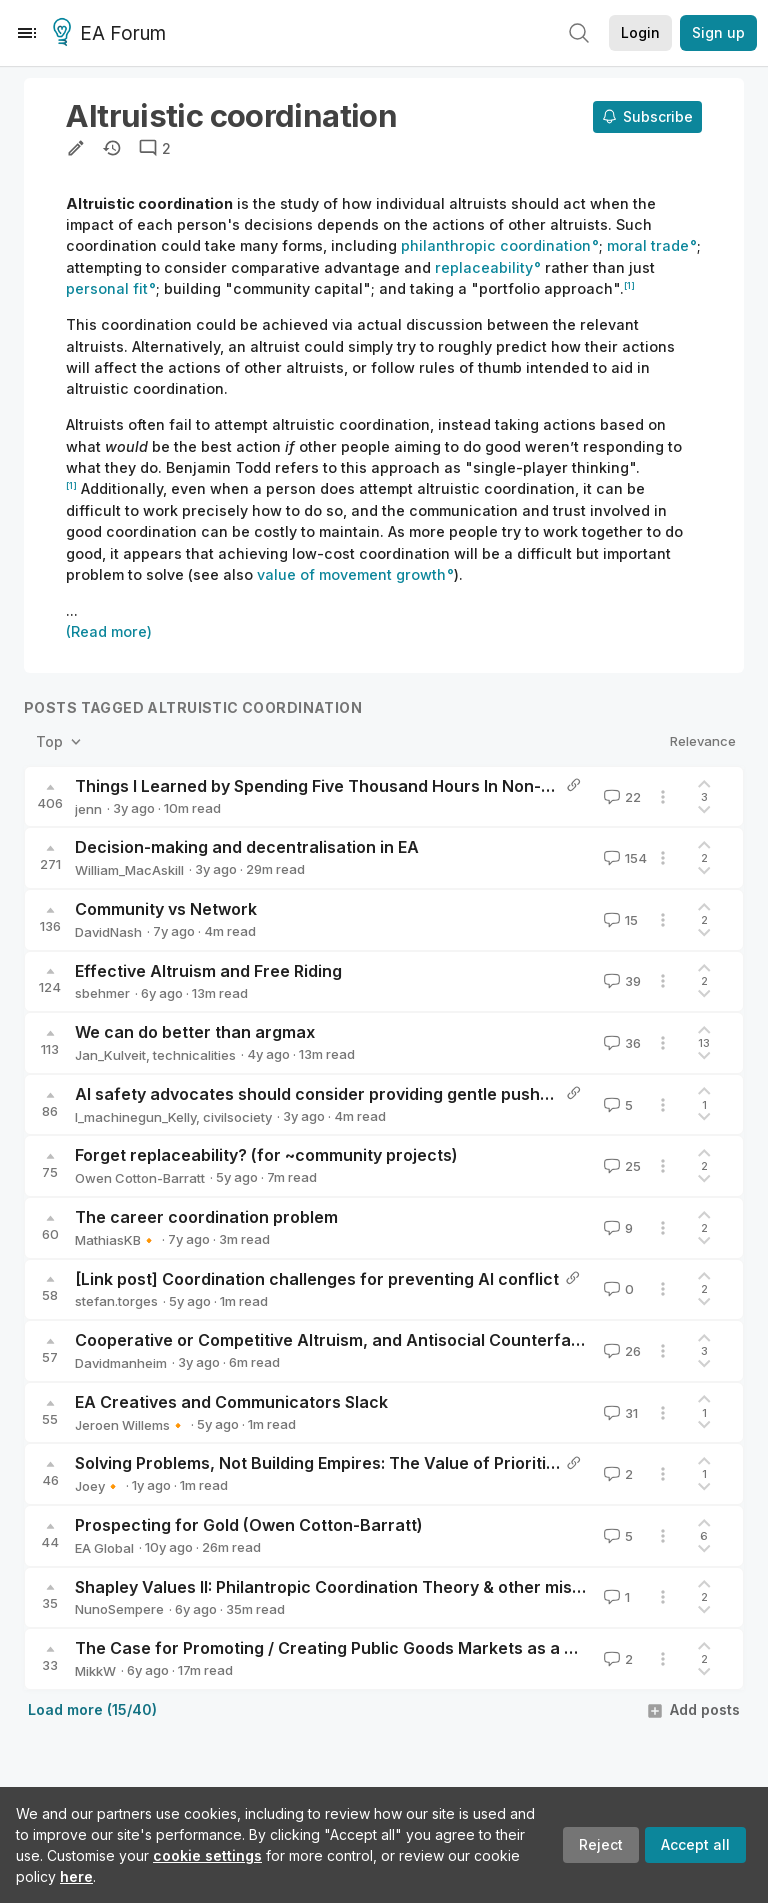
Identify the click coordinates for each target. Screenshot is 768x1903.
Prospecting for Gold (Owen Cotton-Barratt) (249, 1525)
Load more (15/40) (92, 1709)
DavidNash (108, 932)
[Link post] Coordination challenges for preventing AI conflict (317, 1279)
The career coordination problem (206, 1217)
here (76, 1876)
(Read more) (109, 631)
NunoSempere (119, 1609)
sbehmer (102, 993)
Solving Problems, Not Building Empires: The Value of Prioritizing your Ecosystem (392, 1463)
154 (623, 858)
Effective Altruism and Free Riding (208, 971)
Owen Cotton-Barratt (140, 1178)
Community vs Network (166, 909)
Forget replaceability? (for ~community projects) (266, 1155)
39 (620, 981)
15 (619, 920)
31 (619, 1413)
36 (620, 1043)
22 (620, 797)
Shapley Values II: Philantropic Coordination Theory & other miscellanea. (359, 1587)
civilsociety (237, 1117)
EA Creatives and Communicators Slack (231, 1402)
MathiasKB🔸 (116, 1240)
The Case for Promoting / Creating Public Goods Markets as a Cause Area (366, 1648)
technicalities (194, 1055)
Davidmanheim (121, 1363)
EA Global (104, 1548)
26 (620, 1351)
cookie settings (207, 1855)
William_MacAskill (129, 870)
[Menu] (27, 33)
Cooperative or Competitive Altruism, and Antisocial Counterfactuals (347, 1340)
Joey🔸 (98, 1486)
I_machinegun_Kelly (135, 1117)
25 (620, 1166)
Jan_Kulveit (110, 1055)
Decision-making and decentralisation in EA (247, 847)
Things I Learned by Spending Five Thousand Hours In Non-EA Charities (356, 786)
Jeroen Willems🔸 (130, 1425)
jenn (88, 809)
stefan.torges (116, 1301)
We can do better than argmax (195, 1032)
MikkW (95, 1671)
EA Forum (112, 34)
